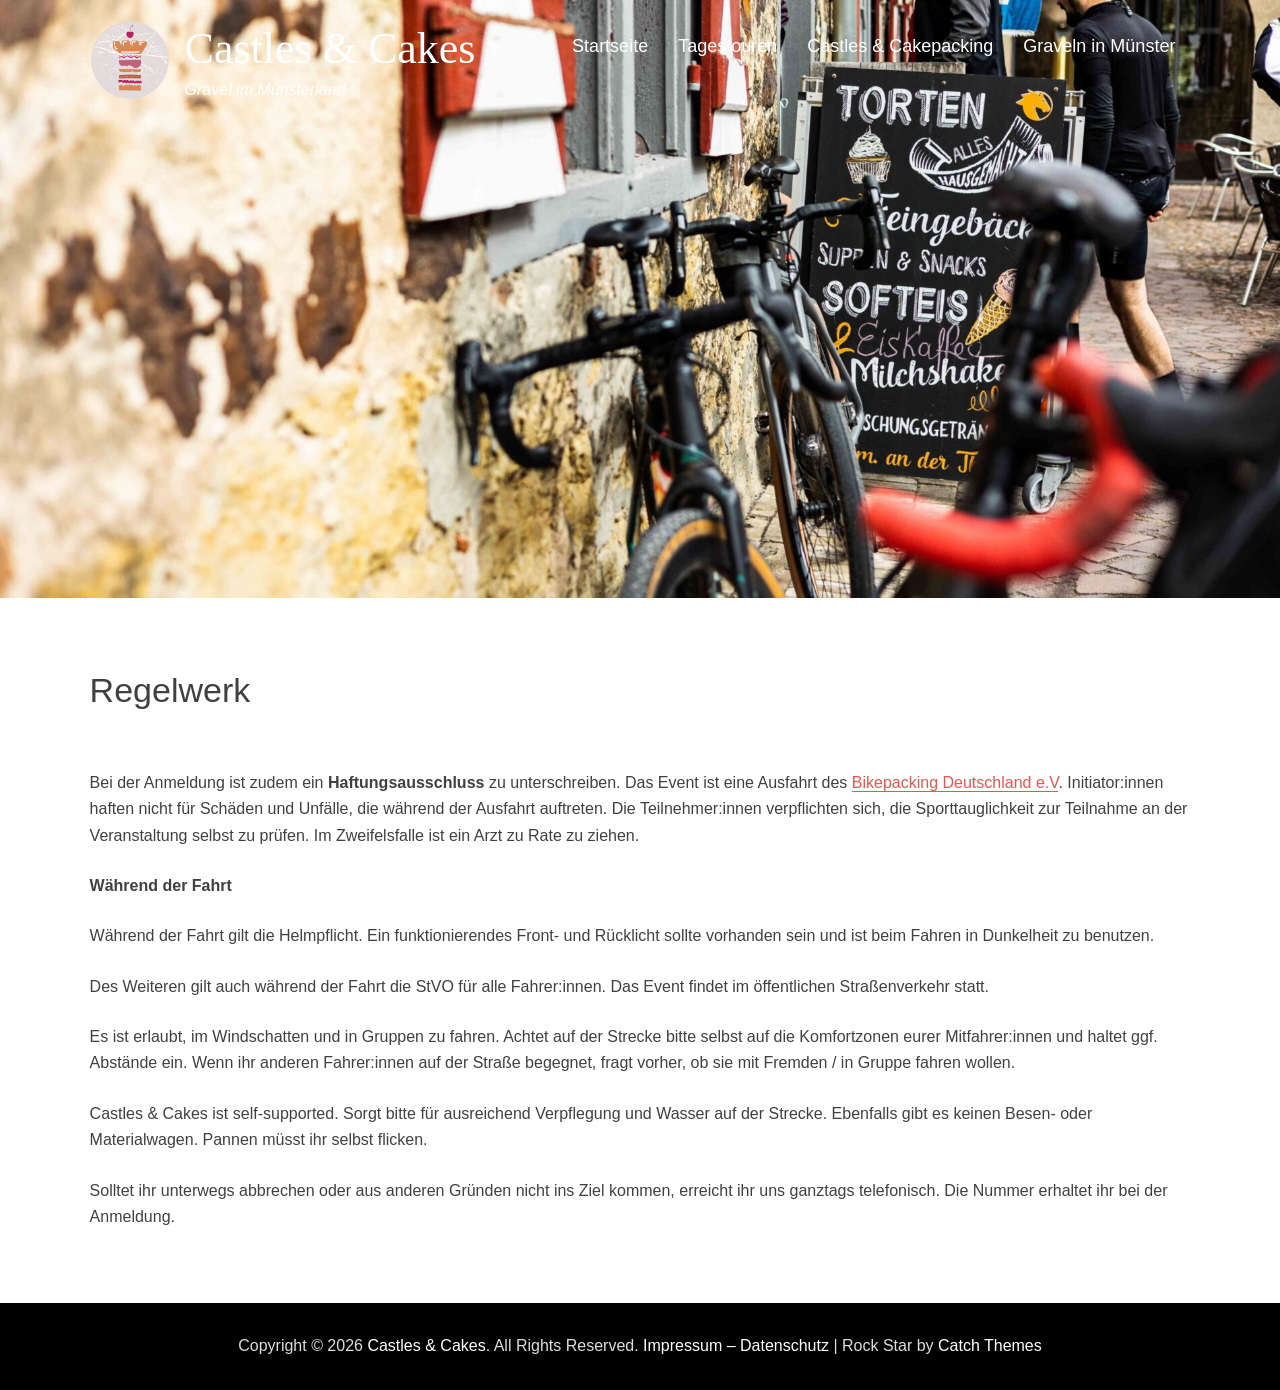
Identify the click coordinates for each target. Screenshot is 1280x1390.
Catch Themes (990, 1345)
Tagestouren (727, 46)
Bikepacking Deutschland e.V (955, 782)
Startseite (610, 46)
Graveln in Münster (1099, 46)
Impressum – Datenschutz (736, 1345)
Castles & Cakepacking (900, 46)
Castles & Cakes (330, 48)
